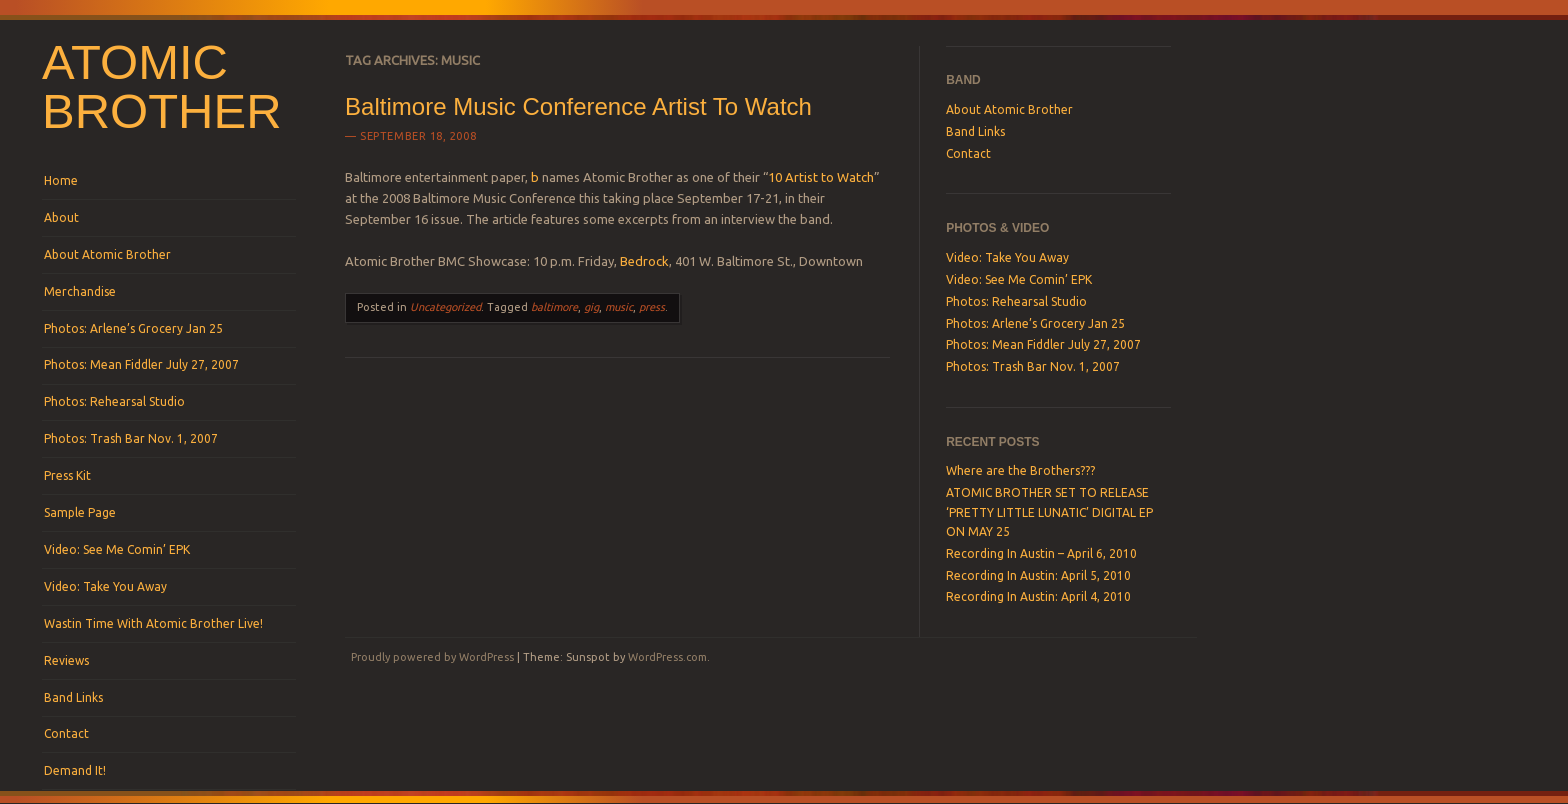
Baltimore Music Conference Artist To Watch (578, 106)
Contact (66, 733)
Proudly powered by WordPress (432, 657)
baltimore (554, 307)
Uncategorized (445, 307)
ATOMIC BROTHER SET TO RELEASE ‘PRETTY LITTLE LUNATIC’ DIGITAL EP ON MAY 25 (1049, 512)
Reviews (66, 660)
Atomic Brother (162, 86)
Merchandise (80, 291)
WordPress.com (667, 657)
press (652, 307)
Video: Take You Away (105, 586)
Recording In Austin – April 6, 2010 (1041, 553)
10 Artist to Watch (821, 177)
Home (61, 180)
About (61, 217)
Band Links (73, 697)
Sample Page (80, 512)
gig (591, 307)
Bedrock (644, 261)
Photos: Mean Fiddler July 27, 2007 (141, 364)
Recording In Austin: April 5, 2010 (1038, 575)
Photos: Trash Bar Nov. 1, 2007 (131, 438)
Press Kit (67, 475)
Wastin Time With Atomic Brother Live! (153, 623)
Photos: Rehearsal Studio (114, 401)
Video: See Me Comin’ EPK (117, 549)
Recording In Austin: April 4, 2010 (1038, 596)
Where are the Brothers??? (1020, 470)
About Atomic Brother (107, 254)
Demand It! (75, 770)
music (619, 307)
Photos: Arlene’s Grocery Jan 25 (133, 328)
